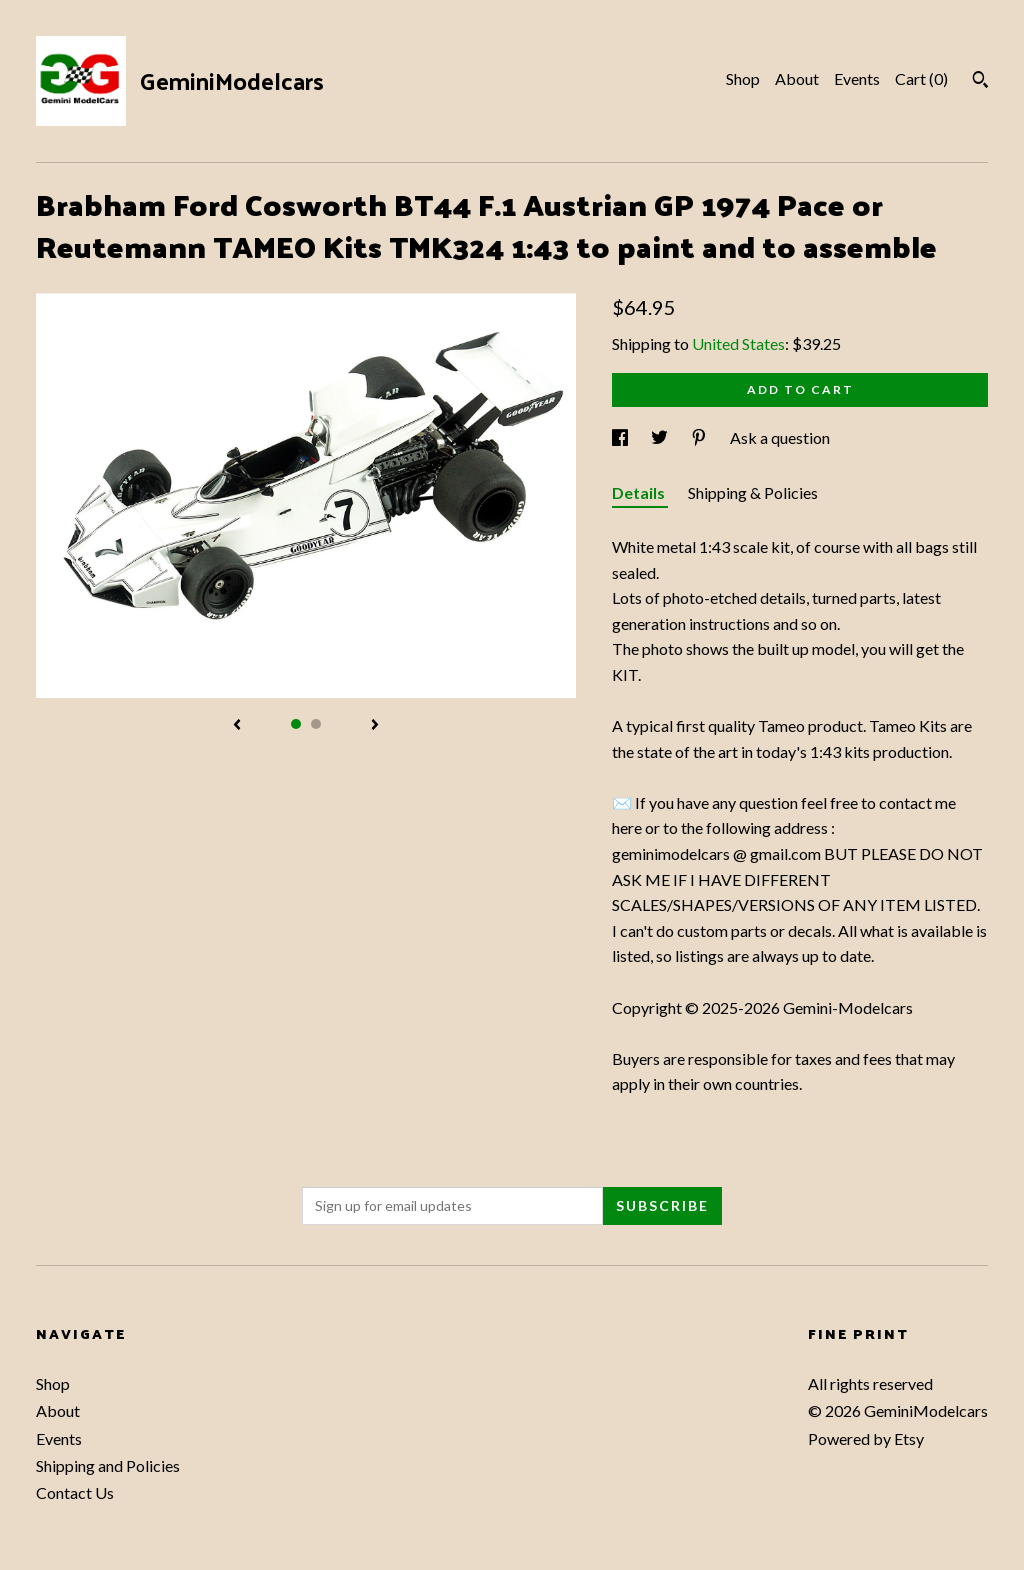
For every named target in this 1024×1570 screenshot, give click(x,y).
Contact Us (75, 1492)
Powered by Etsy (866, 1438)
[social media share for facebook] (621, 437)
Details (640, 492)
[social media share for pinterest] (700, 437)
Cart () (921, 78)
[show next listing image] (375, 726)
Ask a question (780, 437)
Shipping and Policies (108, 1465)
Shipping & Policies (753, 492)
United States (738, 343)
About (797, 78)
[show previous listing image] (237, 726)
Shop (743, 78)
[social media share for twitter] (661, 437)
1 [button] (296, 724)
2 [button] (316, 724)
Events (857, 78)
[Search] (980, 82)
